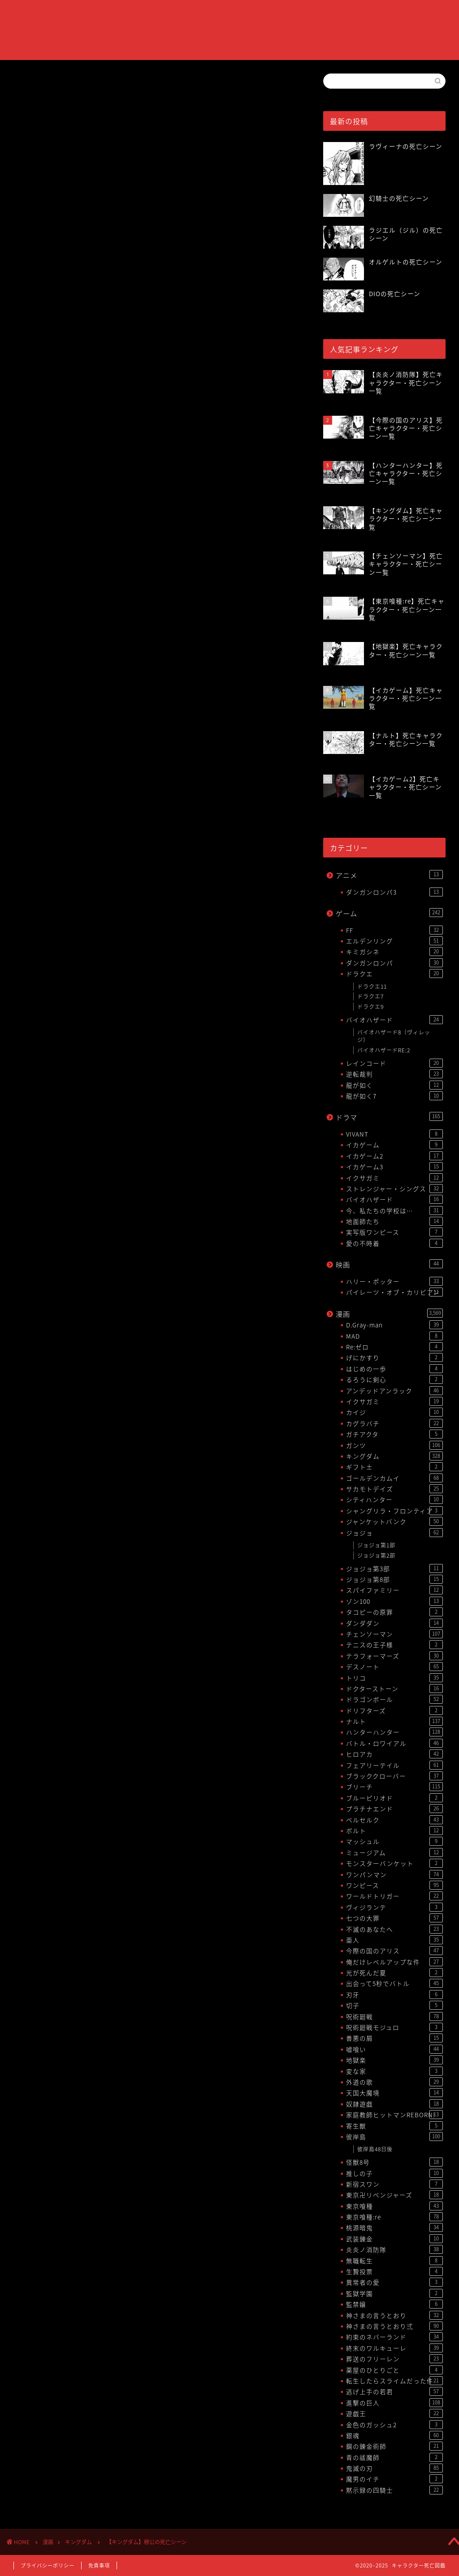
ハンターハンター (394, 1731)
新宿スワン (394, 2184)
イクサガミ (394, 1177)
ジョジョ (394, 1532)
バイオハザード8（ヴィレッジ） (393, 1036)
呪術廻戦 (394, 2016)
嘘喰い (394, 2049)
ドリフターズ (394, 1710)
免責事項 (99, 2565)
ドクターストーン (394, 1688)
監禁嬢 (394, 2304)
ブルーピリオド (394, 1797)
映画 (389, 1264)
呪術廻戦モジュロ (394, 2027)
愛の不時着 (394, 1243)
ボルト (394, 1830)
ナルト (394, 1721)
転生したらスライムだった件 (394, 2380)
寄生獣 (394, 2125)
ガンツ (394, 1445)
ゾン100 (394, 1601)
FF (394, 930)
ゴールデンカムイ (394, 1477)
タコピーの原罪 (394, 1611)
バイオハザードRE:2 (383, 1050)
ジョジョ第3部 (394, 1568)
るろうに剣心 (394, 1379)
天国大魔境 (394, 2092)
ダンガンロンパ (394, 962)
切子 (394, 2005)
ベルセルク (394, 1819)
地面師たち (394, 1221)
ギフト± (394, 1466)
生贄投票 (394, 2271)
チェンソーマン (394, 1633)
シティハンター (394, 1499)
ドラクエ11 (372, 986)
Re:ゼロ (394, 1346)
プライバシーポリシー (47, 2565)
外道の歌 (394, 2081)
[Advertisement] (154, 469)
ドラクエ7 (370, 996)
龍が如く (394, 1085)
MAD (394, 1335)
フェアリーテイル (394, 1765)
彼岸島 (394, 2136)
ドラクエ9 (370, 1007)
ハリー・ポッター (394, 1281)
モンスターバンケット (394, 1863)
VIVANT (394, 1133)
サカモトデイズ (394, 1488)
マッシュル (394, 1841)
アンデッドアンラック (394, 1390)
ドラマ (389, 1117)
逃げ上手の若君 (394, 2391)
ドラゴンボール (394, 1699)
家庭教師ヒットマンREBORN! (394, 2114)
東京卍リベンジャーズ (394, 2194)
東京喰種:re (394, 2216)
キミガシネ (394, 951)
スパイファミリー (394, 1589)
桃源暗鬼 (394, 2227)
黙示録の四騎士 (394, 2490)
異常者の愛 (394, 2282)
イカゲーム (394, 1144)
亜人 (394, 1939)
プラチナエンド (394, 1808)
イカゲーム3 (394, 1166)
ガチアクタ (394, 1434)
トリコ (394, 1677)
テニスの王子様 (394, 1644)
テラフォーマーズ (394, 1655)
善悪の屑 (394, 2037)
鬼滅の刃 (394, 2468)
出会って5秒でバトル (394, 1983)
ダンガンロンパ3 (394, 891)
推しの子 (394, 2173)
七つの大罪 (394, 1917)
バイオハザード (394, 1019)
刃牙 (394, 1994)
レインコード (394, 1063)
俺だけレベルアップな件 (394, 1961)
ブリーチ (394, 1786)
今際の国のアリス (394, 1950)
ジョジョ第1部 (376, 1545)
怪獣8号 (394, 2162)
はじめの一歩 (394, 1368)
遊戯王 (394, 2413)
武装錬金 (394, 2238)
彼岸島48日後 (375, 2149)
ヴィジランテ (394, 1907)
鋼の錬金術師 (394, 2446)
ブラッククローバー (394, 1775)
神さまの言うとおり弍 (394, 2326)
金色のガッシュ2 (394, 2424)
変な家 (394, 2071)
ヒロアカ (394, 1753)
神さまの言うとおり (394, 2315)
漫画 (389, 1314)
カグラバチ (394, 1423)
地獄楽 (394, 2059)
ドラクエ (394, 973)
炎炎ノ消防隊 (394, 2249)
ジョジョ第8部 (394, 1579)
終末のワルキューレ (394, 2347)
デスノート (394, 1666)
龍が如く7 (394, 1095)
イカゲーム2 (394, 1155)
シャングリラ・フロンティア (394, 1510)
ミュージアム (394, 1852)
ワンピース (394, 1885)
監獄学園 (394, 2293)
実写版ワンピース (394, 1232)
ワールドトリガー (394, 1895)
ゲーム (389, 913)
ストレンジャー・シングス (394, 1188)
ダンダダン (394, 1623)
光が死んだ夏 (394, 1972)
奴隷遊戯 (394, 2103)
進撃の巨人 (394, 2402)
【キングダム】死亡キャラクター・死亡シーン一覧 (125, 866)
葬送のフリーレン (394, 2358)
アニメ (389, 875)
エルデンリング (394, 940)
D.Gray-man (394, 1324)
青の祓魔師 (394, 2457)
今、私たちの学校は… (394, 1210)
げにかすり (394, 1357)
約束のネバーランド (394, 2336)
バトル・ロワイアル (394, 1743)
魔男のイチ (394, 2478)
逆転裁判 (394, 1073)
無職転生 (394, 2260)
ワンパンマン (394, 1874)
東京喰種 (394, 2205)
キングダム (30, 87)
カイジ (394, 1412)
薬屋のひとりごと (394, 2369)
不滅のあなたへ (394, 1929)
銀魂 (394, 2435)
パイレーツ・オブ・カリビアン (394, 1292)
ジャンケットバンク (394, 1521)
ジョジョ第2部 (376, 1555)
